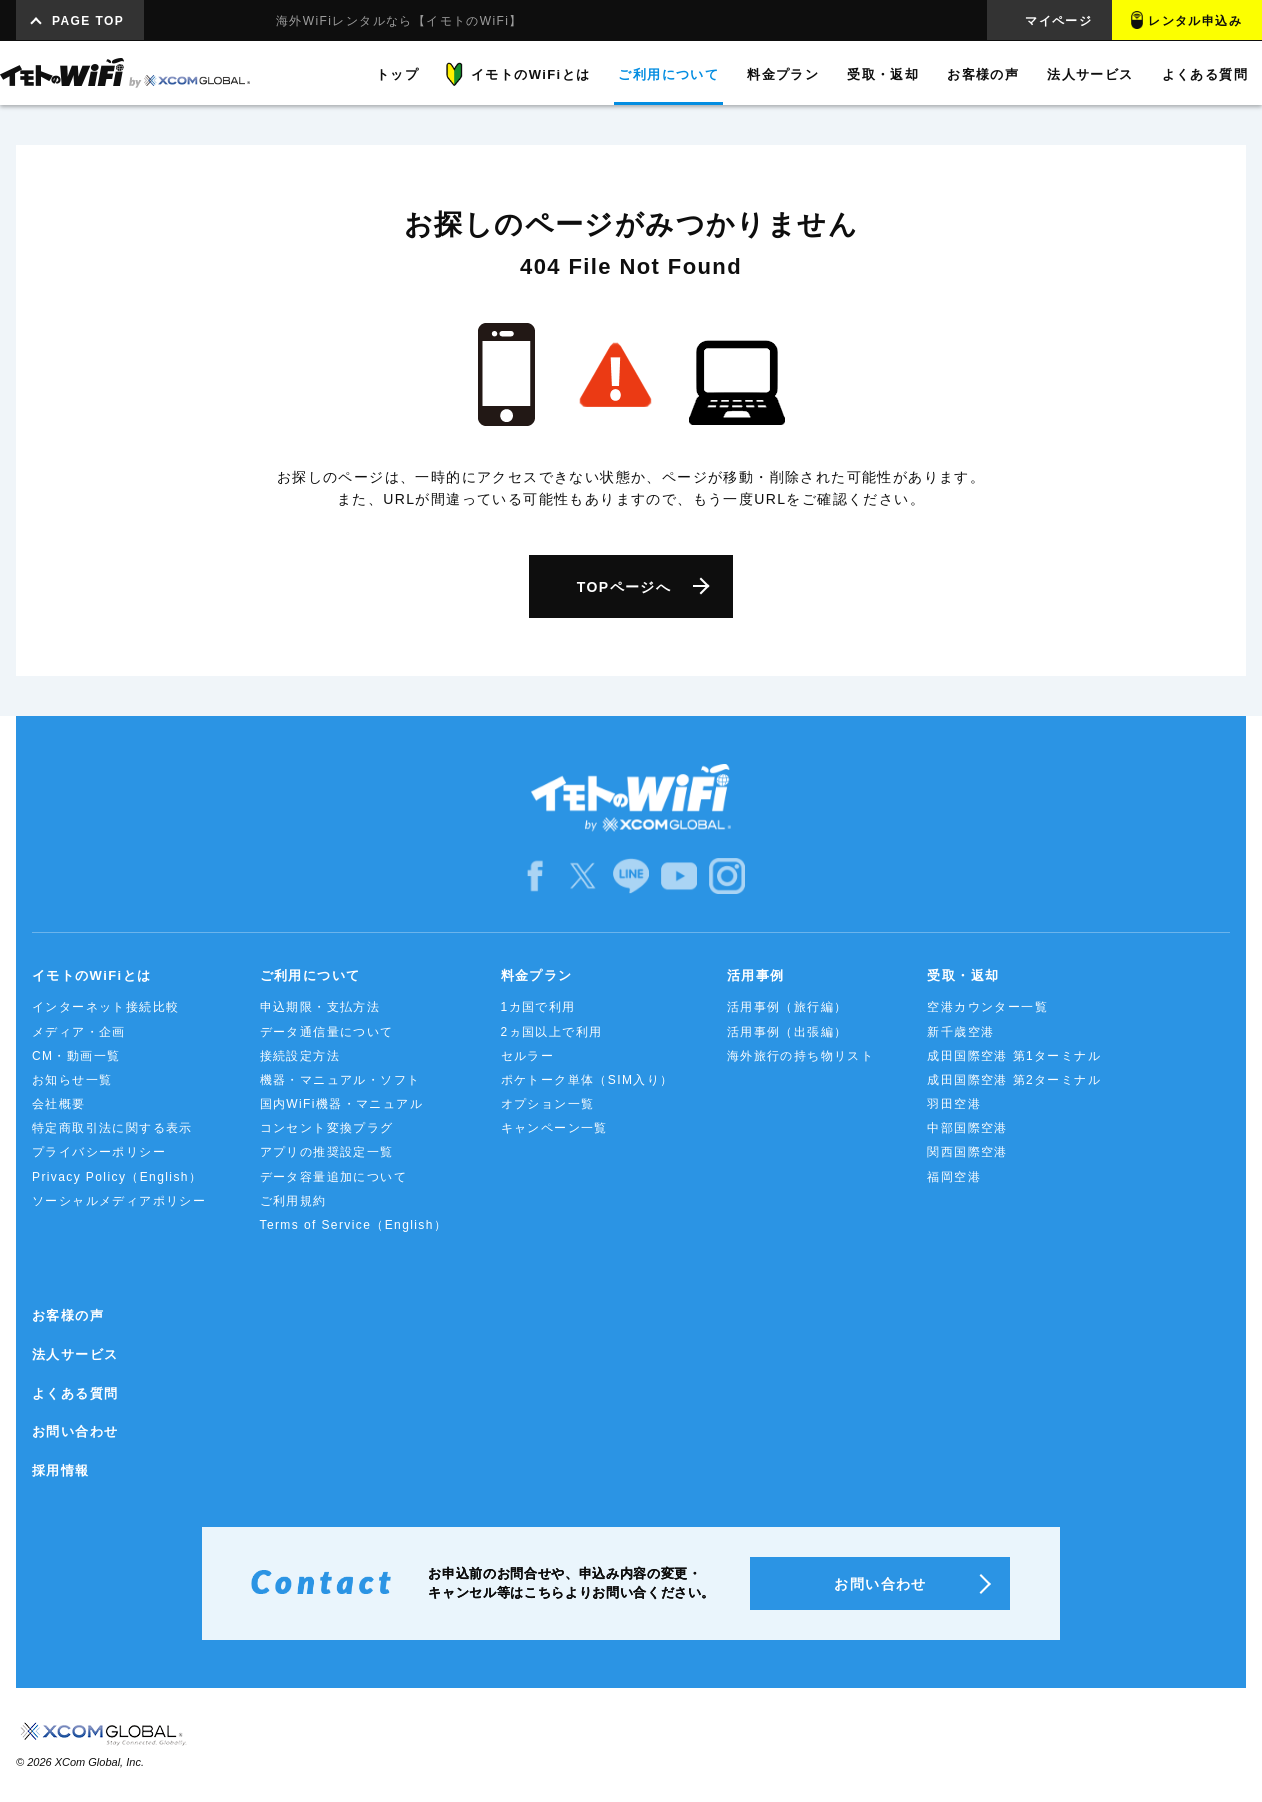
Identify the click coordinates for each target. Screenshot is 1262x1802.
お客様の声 (68, 1315)
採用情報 (61, 1470)
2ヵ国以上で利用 (552, 1032)
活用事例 (756, 975)
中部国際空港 (967, 1128)
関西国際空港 (967, 1152)
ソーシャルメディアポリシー (119, 1201)
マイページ (1058, 21)
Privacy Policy (117, 1177)
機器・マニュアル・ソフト (340, 1080)
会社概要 (59, 1104)
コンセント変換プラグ (327, 1128)
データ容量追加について (333, 1177)
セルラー (528, 1056)
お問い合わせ (75, 1431)
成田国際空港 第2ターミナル (1014, 1080)
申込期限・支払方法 (320, 1007)
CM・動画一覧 (76, 1056)
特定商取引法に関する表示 (112, 1128)
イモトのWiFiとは (91, 975)
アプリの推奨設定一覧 (327, 1152)
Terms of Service (354, 1225)
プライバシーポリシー (99, 1152)
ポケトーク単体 (587, 1080)
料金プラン (537, 975)
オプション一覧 (548, 1104)
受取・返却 (963, 975)
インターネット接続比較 (105, 1007)
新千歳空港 (960, 1032)
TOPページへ (624, 587)
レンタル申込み (1195, 21)
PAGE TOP (88, 21)
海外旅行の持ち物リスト (800, 1056)
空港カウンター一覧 (987, 1007)
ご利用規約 (293, 1201)
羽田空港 (954, 1104)
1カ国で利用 (538, 1007)
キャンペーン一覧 (554, 1128)
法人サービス (75, 1354)
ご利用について (310, 975)
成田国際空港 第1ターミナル (1014, 1056)
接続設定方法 (300, 1056)
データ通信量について (327, 1032)
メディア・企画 (79, 1032)
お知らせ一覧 (72, 1080)
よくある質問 (75, 1393)
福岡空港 (954, 1177)
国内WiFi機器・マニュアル (342, 1104)
